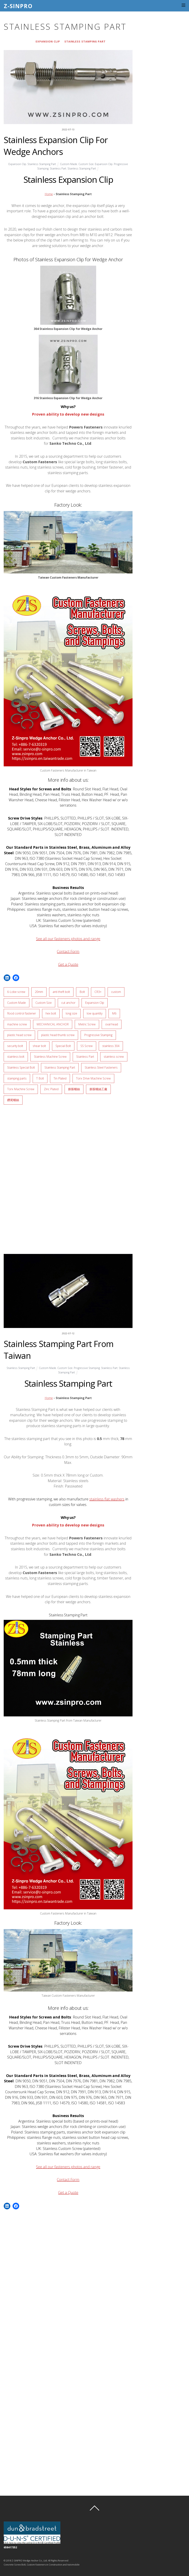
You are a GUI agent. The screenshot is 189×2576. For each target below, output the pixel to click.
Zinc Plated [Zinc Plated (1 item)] (51, 1089)
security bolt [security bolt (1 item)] (15, 1046)
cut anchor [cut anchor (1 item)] (68, 1002)
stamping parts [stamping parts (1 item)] (17, 1078)
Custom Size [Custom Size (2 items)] (43, 1002)
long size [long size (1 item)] (71, 1013)
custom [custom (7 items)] (116, 992)
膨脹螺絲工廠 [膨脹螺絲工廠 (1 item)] (98, 1089)
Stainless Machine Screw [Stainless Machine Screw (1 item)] (50, 1057)
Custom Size (86, 164)
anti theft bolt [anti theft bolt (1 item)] (61, 992)
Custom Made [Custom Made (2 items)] (16, 1002)
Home (49, 194)
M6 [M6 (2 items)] (114, 1013)
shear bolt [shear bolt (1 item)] (39, 1046)
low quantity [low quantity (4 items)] (94, 1013)
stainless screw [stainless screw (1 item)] (114, 1057)
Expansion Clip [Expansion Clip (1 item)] (94, 1002)
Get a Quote (68, 964)
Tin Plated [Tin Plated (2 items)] (60, 1078)
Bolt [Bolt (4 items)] (82, 992)
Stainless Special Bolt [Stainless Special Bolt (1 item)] (21, 1067)
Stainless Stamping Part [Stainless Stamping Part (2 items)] (59, 1067)
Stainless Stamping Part (85, 41)
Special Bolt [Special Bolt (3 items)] (63, 1046)
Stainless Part (58, 168)
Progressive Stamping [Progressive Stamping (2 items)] (98, 1035)
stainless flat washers (106, 1498)
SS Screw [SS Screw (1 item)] (86, 1046)
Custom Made (68, 164)
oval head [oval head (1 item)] (111, 1024)
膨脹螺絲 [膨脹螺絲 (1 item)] (74, 1089)
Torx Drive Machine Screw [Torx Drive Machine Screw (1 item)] (93, 1078)
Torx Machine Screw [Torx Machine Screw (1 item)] (20, 1089)
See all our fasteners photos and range (68, 938)
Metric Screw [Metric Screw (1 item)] (87, 1024)
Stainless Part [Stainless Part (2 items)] (85, 1057)
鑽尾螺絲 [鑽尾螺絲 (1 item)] (13, 1100)
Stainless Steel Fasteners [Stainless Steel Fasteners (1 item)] (101, 1067)
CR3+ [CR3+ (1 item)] (98, 992)
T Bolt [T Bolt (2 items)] (40, 1078)
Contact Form (68, 951)
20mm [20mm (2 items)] (39, 992)
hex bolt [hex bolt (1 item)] (51, 1013)
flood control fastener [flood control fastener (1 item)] (21, 1013)
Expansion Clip (48, 41)
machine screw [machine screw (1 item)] (17, 1024)
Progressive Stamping (87, 1368)
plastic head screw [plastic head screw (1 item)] (19, 1035)
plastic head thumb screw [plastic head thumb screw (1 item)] (58, 1035)
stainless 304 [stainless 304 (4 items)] (110, 1046)
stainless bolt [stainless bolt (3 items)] (15, 1057)
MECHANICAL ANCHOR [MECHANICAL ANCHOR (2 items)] (53, 1024)
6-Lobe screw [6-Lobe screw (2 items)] (16, 992)
